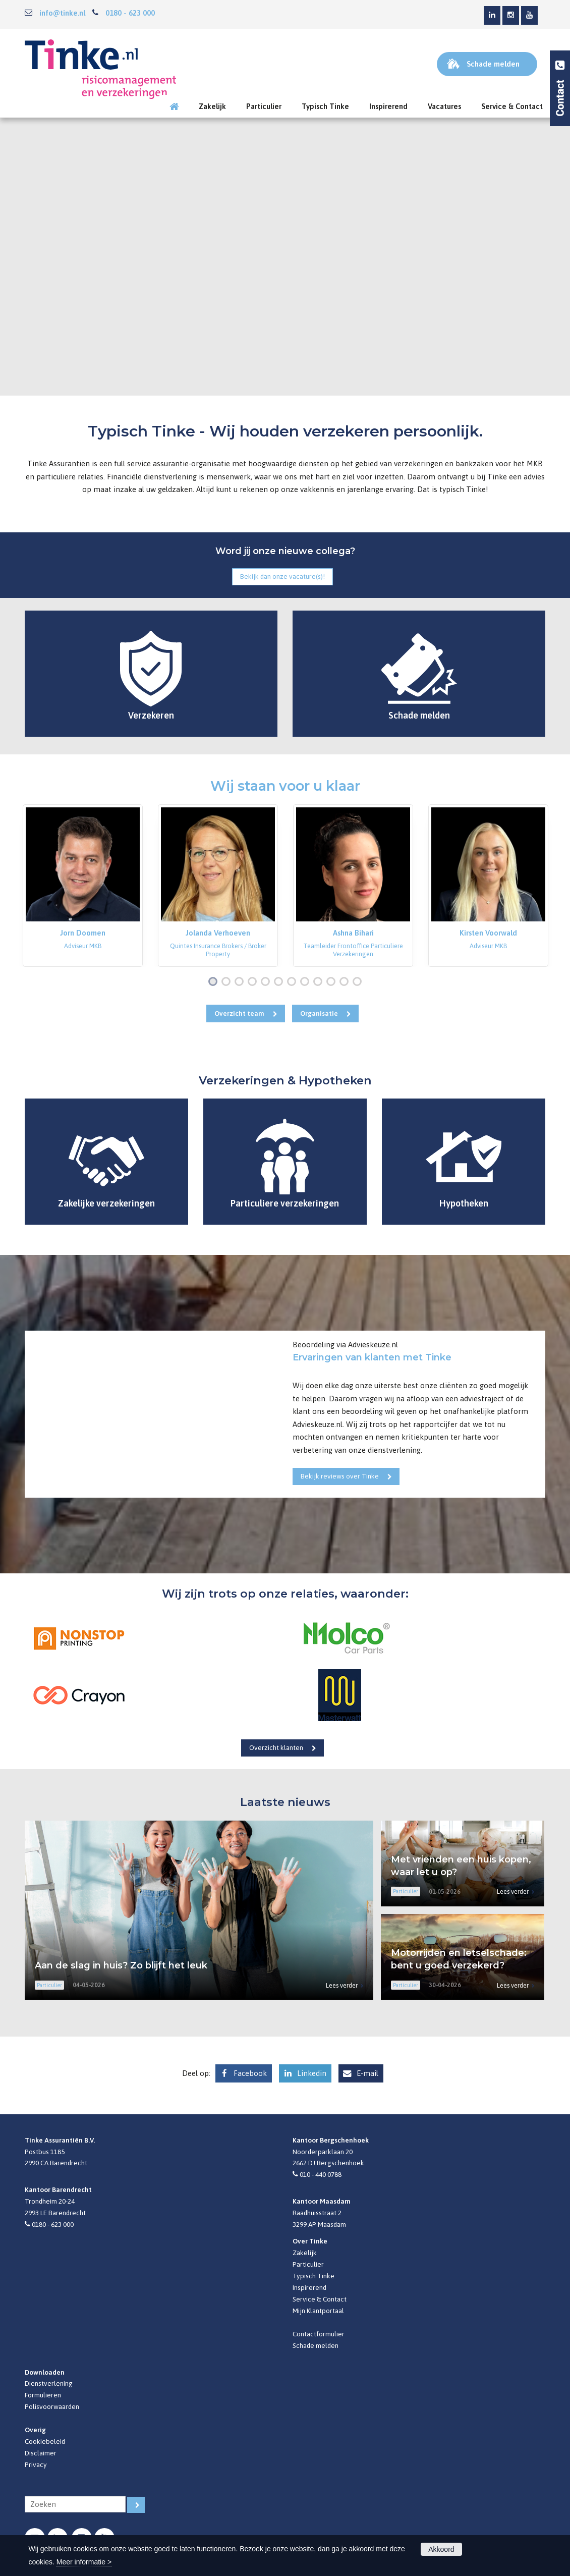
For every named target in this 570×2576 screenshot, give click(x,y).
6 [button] (280, 982)
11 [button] (346, 982)
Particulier (308, 2264)
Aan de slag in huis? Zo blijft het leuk (121, 1965)
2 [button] (228, 982)
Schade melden (315, 2345)
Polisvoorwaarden (52, 2406)
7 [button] (294, 982)
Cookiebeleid (45, 2441)
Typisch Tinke (313, 2276)
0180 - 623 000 (130, 13)
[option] (82, 885)
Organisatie (319, 1013)
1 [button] (215, 982)
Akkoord (441, 2549)
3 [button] (241, 982)
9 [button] (320, 982)
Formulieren (43, 2395)
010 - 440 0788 (320, 2174)
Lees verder (342, 1985)
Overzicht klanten (276, 1747)
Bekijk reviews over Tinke (340, 1476)
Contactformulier (319, 2334)
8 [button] (307, 982)
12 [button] (359, 982)
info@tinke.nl (62, 13)
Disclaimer (40, 2453)
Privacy (36, 2464)
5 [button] (267, 982)
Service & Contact (320, 2299)
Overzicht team (239, 1013)
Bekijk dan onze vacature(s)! (282, 576)
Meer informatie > (83, 2562)
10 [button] (333, 982)
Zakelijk (305, 2253)
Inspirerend (309, 2287)
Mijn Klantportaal (318, 2311)
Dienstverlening (49, 2383)
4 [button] (254, 982)
